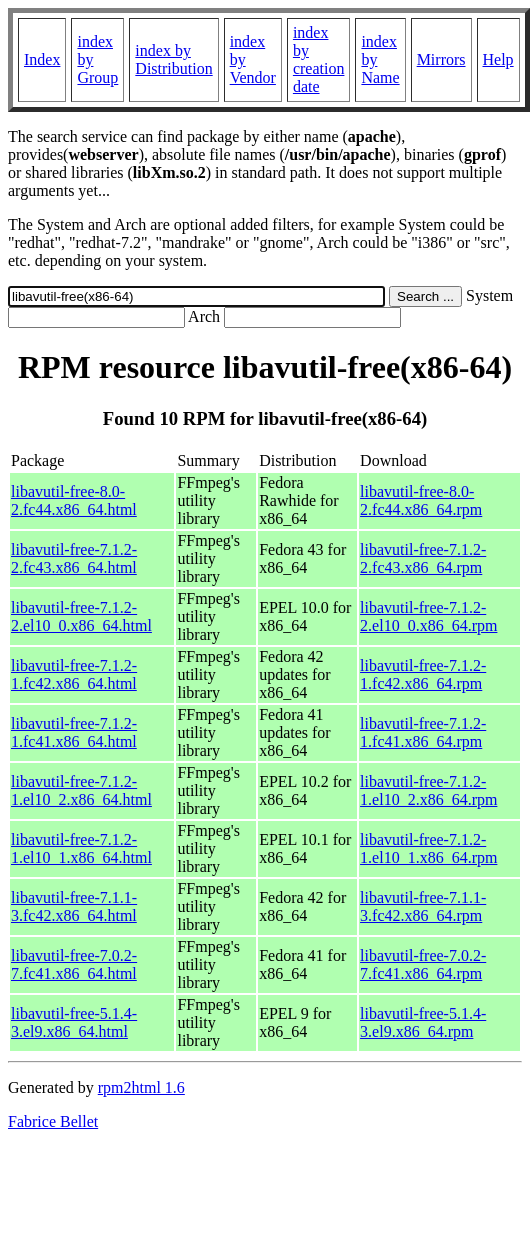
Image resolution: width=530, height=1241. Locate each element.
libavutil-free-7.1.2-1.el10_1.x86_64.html (81, 848)
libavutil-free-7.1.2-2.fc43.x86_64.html (74, 558)
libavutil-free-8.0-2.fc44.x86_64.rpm (421, 500)
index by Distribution (173, 59)
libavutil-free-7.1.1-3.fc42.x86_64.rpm (423, 906)
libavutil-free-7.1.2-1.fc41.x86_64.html (74, 732)
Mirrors (441, 59)
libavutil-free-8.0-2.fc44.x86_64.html (74, 500)
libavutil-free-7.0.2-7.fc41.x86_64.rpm (423, 964)
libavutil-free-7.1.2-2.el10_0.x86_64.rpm (428, 616)
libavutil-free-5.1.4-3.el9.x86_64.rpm (423, 1022)
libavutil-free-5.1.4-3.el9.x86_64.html (74, 1022)
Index (42, 59)
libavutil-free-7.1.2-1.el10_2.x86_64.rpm (428, 790)
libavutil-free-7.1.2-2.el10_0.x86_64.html (81, 616)
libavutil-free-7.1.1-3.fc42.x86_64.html (74, 906)
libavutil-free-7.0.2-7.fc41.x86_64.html (74, 964)
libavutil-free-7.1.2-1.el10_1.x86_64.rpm (428, 848)
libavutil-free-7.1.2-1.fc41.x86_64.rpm (423, 732)
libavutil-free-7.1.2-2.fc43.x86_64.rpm (423, 558)
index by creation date (319, 59)
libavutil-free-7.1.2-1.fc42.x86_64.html (74, 674)
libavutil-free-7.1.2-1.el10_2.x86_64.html (81, 790)
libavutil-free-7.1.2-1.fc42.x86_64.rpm (423, 674)
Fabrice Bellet (53, 1121)
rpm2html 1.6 (141, 1087)
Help (498, 59)
